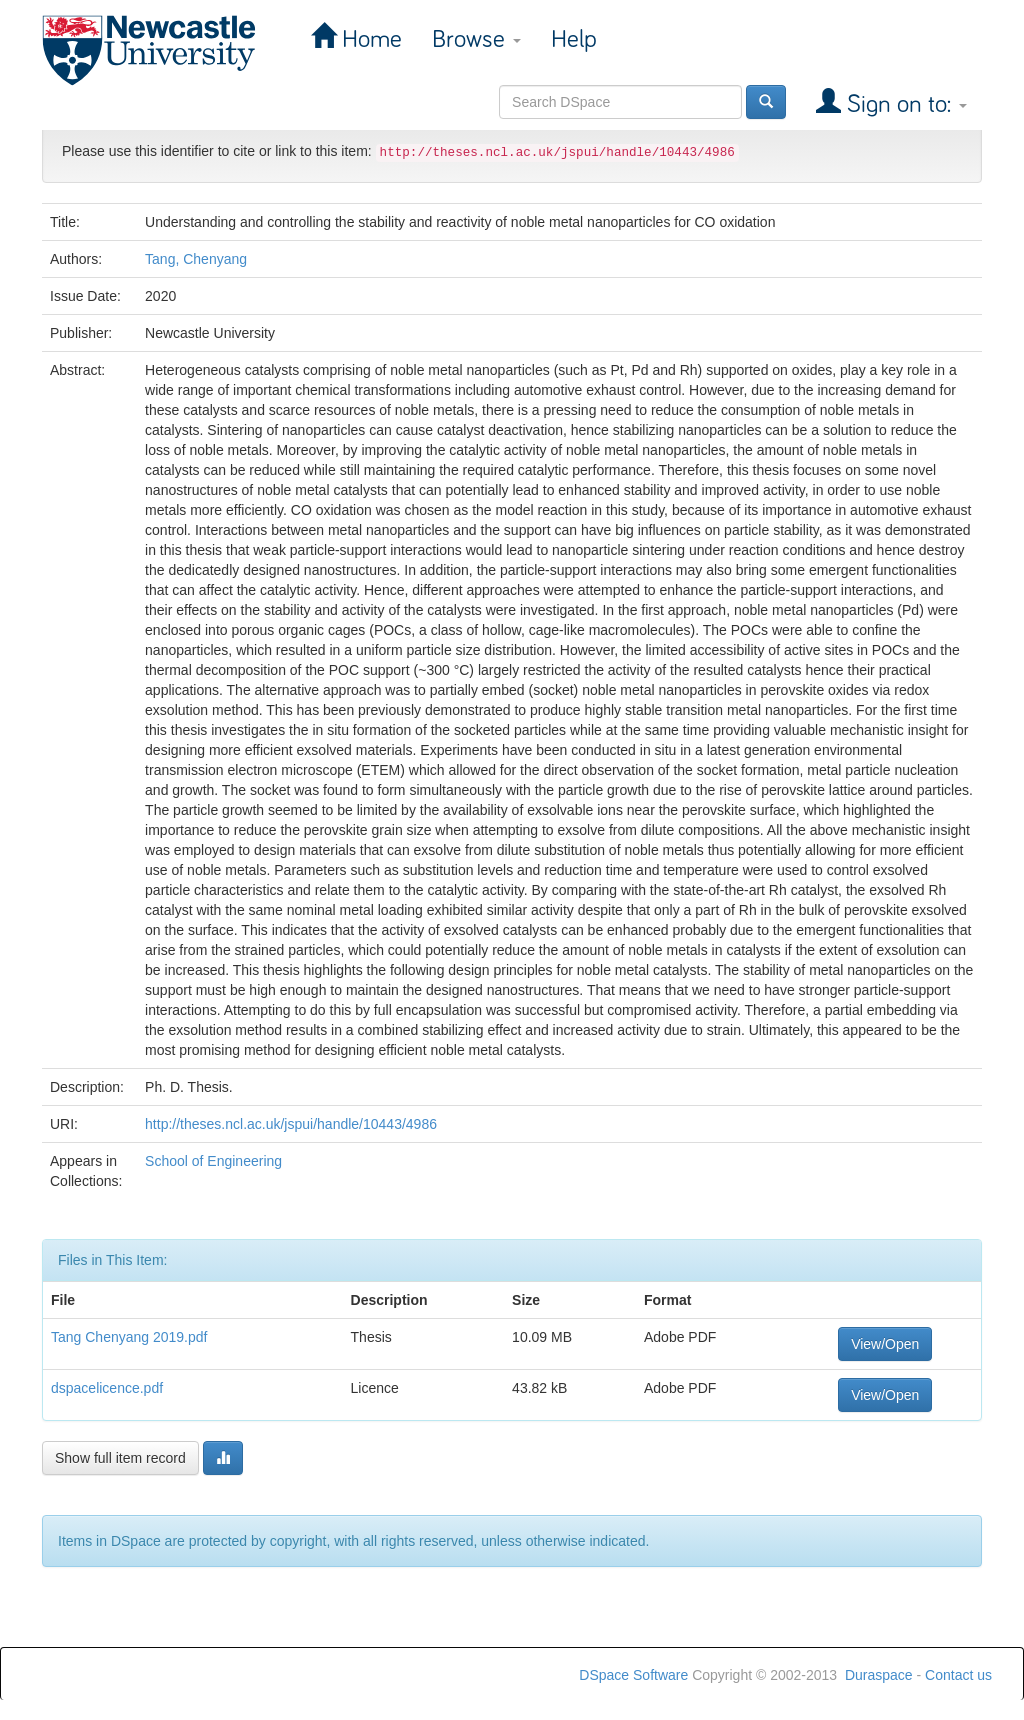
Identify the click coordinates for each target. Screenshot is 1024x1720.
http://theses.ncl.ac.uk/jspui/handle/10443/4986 (291, 1124)
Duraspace (879, 1675)
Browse (476, 39)
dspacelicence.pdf (107, 1388)
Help (574, 39)
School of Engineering (213, 1161)
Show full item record (120, 1458)
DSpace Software (633, 1675)
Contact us (958, 1675)
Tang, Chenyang (196, 259)
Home (369, 39)
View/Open (885, 1344)
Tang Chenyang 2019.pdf (129, 1337)
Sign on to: (904, 104)
